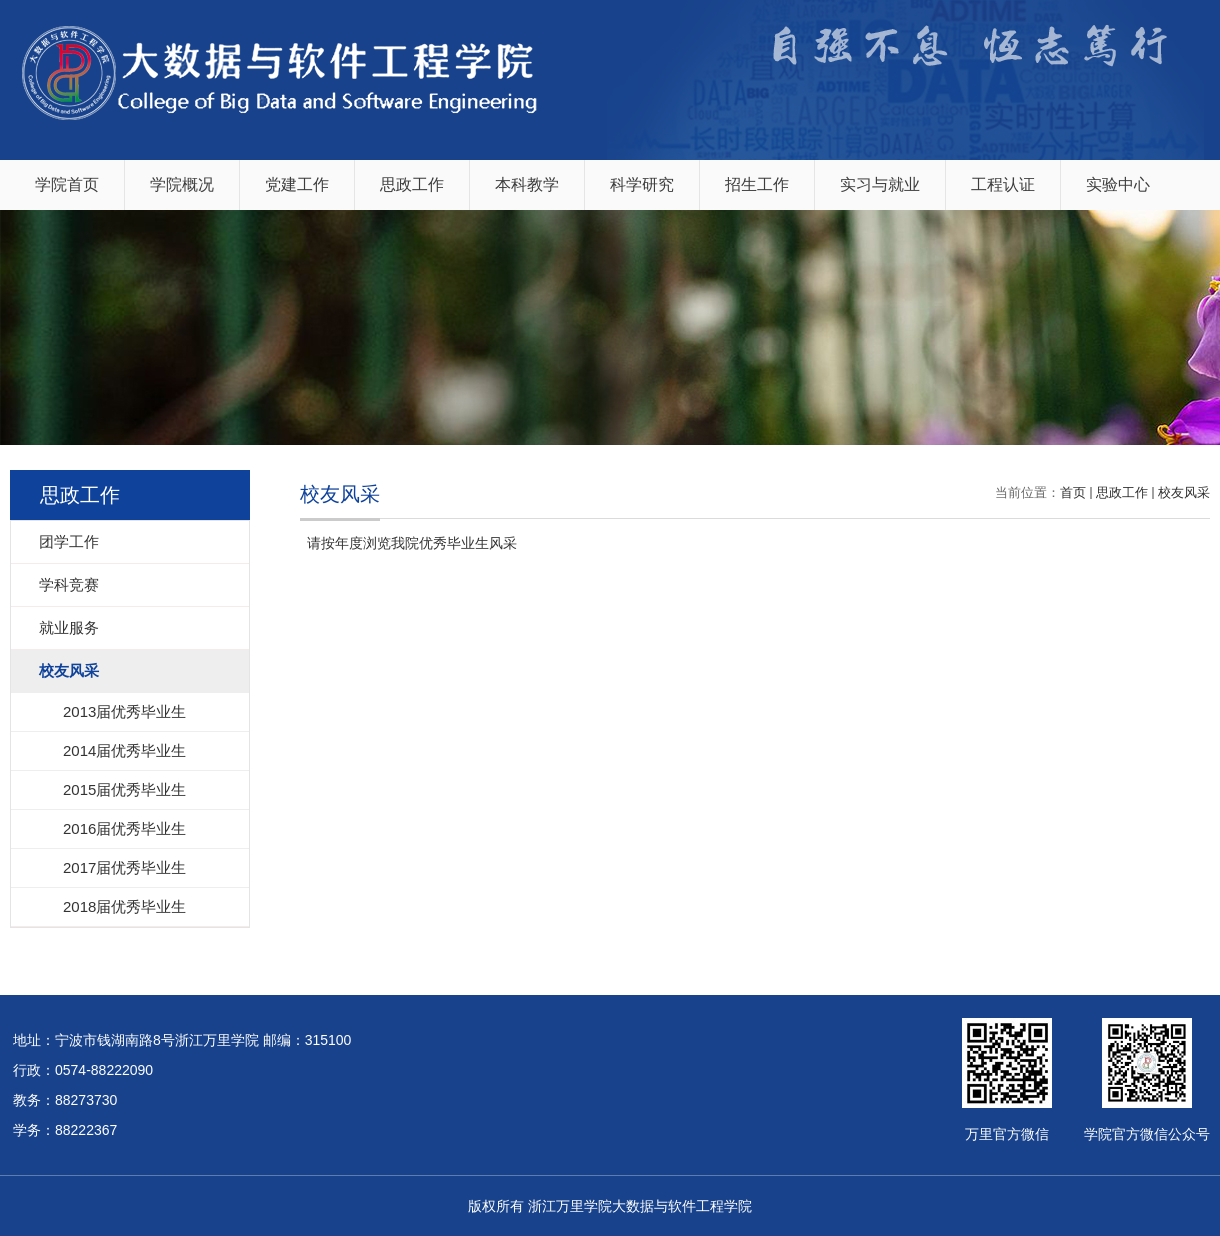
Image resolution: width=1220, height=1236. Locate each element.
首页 (1073, 492)
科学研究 (642, 184)
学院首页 (67, 184)
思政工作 (412, 184)
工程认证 (1003, 184)
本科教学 (527, 184)
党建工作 (297, 184)
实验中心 (1118, 184)
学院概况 (182, 184)
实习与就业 (880, 184)
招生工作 (757, 184)
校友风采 (1184, 492)
